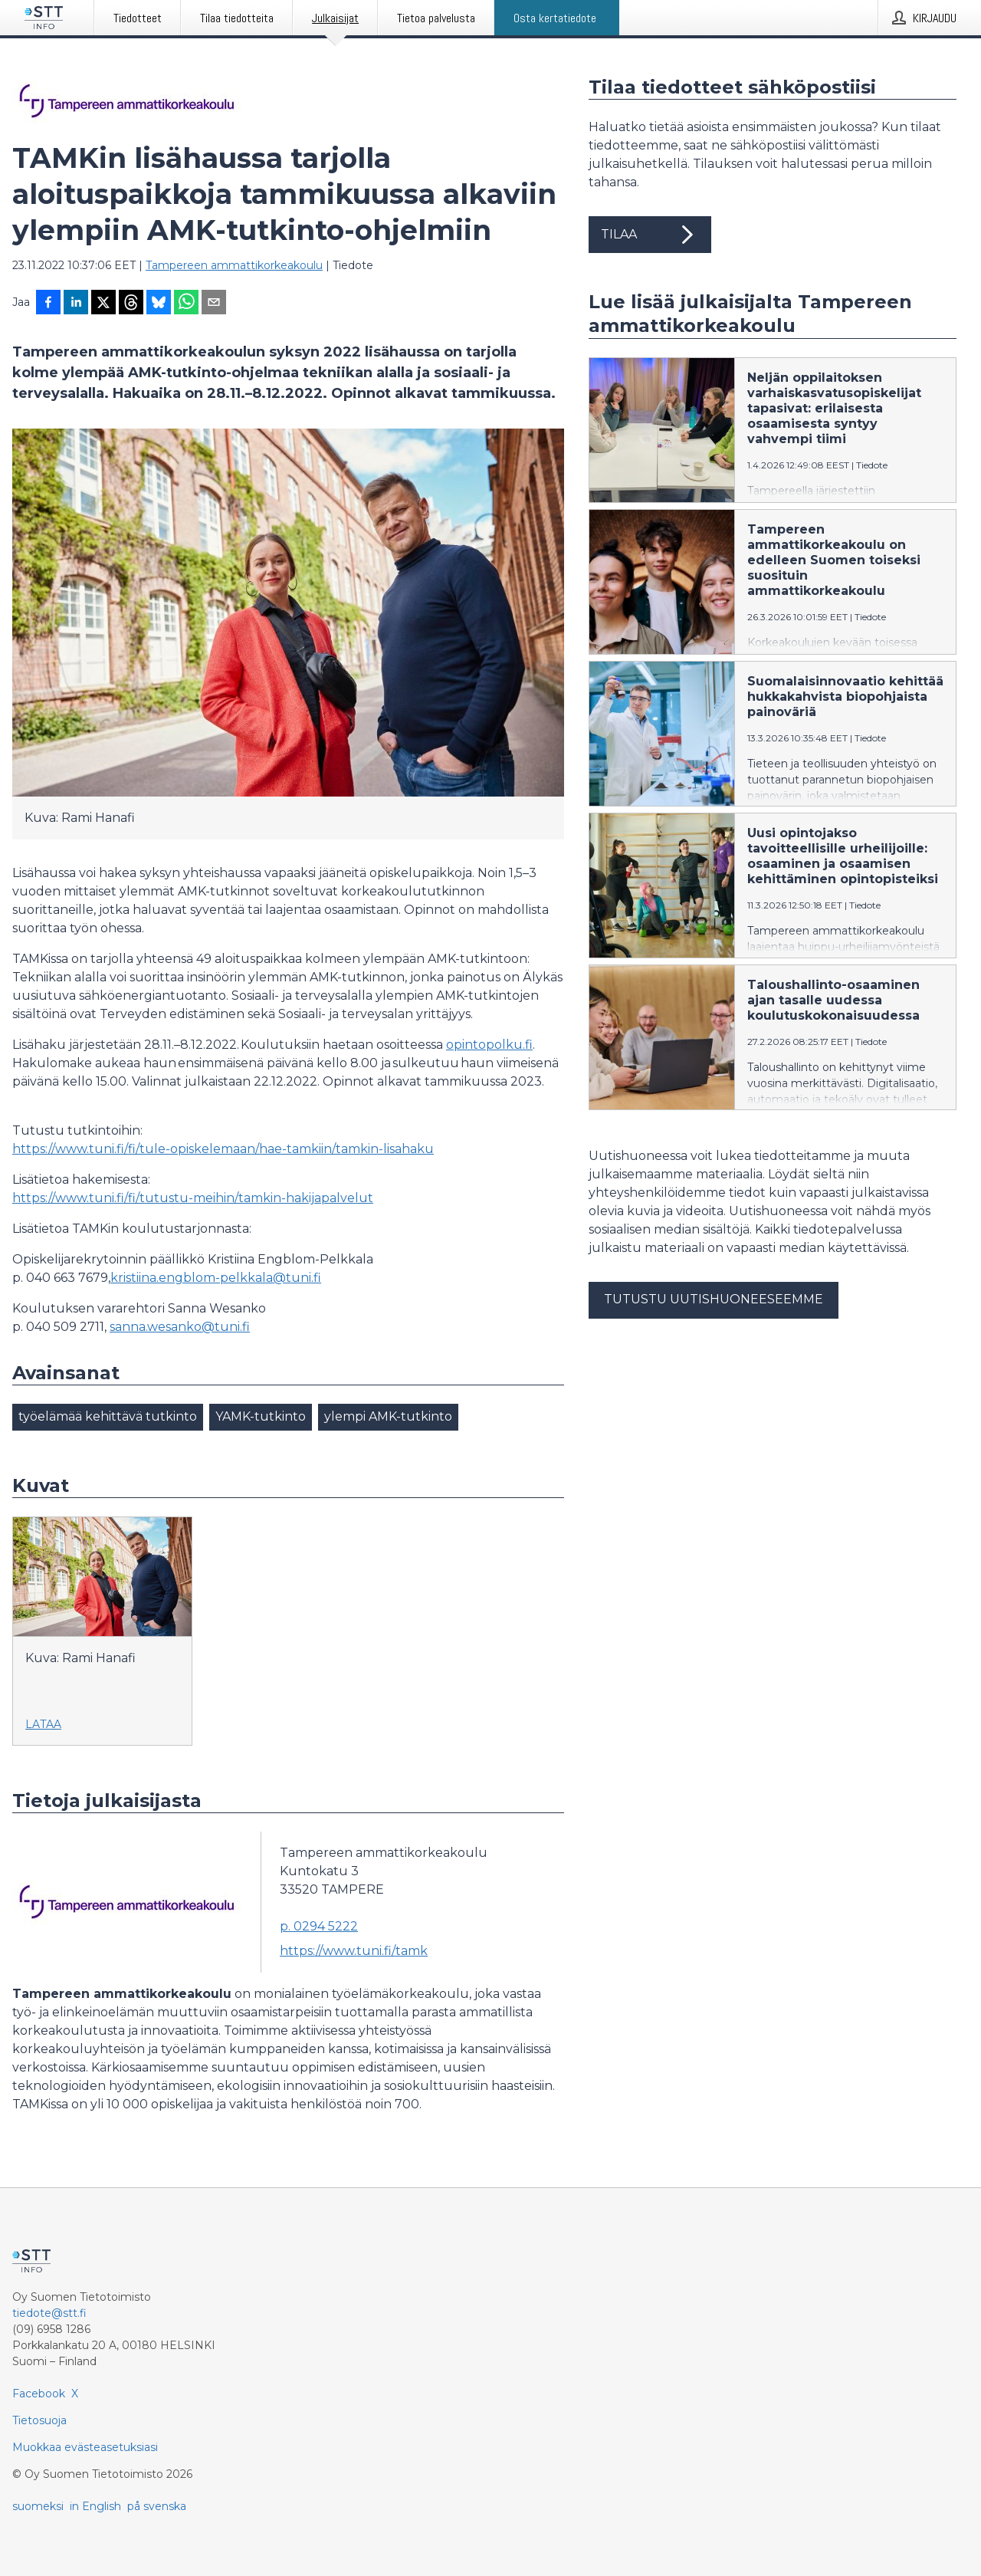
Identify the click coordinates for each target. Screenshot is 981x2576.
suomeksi (38, 2506)
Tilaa (650, 234)
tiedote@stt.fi (49, 2313)
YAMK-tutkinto (260, 1416)
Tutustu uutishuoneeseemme (713, 1299)
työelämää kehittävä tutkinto (107, 1416)
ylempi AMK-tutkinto (388, 1416)
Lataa (43, 1724)
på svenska (156, 2506)
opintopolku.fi (489, 1044)
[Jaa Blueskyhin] (158, 303)
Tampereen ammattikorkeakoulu (234, 265)
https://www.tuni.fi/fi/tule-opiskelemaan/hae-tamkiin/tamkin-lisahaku (223, 1149)
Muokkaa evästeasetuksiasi (85, 2447)
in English (95, 2506)
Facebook (38, 2393)
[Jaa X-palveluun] (103, 303)
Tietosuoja (39, 2420)
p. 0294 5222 (319, 1926)
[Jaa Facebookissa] (48, 303)
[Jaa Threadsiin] (131, 303)
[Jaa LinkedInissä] (76, 303)
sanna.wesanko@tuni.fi (180, 1326)
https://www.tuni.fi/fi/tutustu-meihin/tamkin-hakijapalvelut (192, 1198)
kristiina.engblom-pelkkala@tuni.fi (215, 1277)
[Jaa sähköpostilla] (214, 303)
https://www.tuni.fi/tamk (354, 1951)
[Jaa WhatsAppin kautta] (186, 303)
